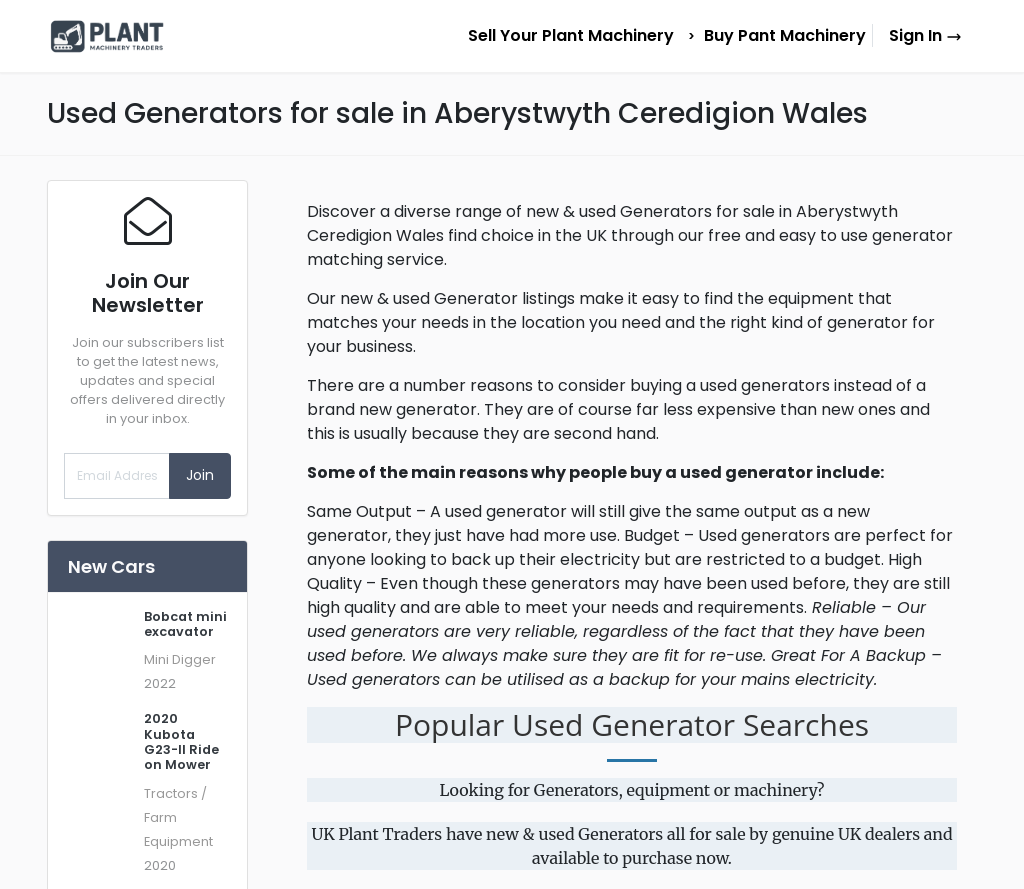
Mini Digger (180, 659)
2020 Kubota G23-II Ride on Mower (181, 741)
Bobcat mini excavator (185, 624)
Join (200, 475)
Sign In (925, 35)
